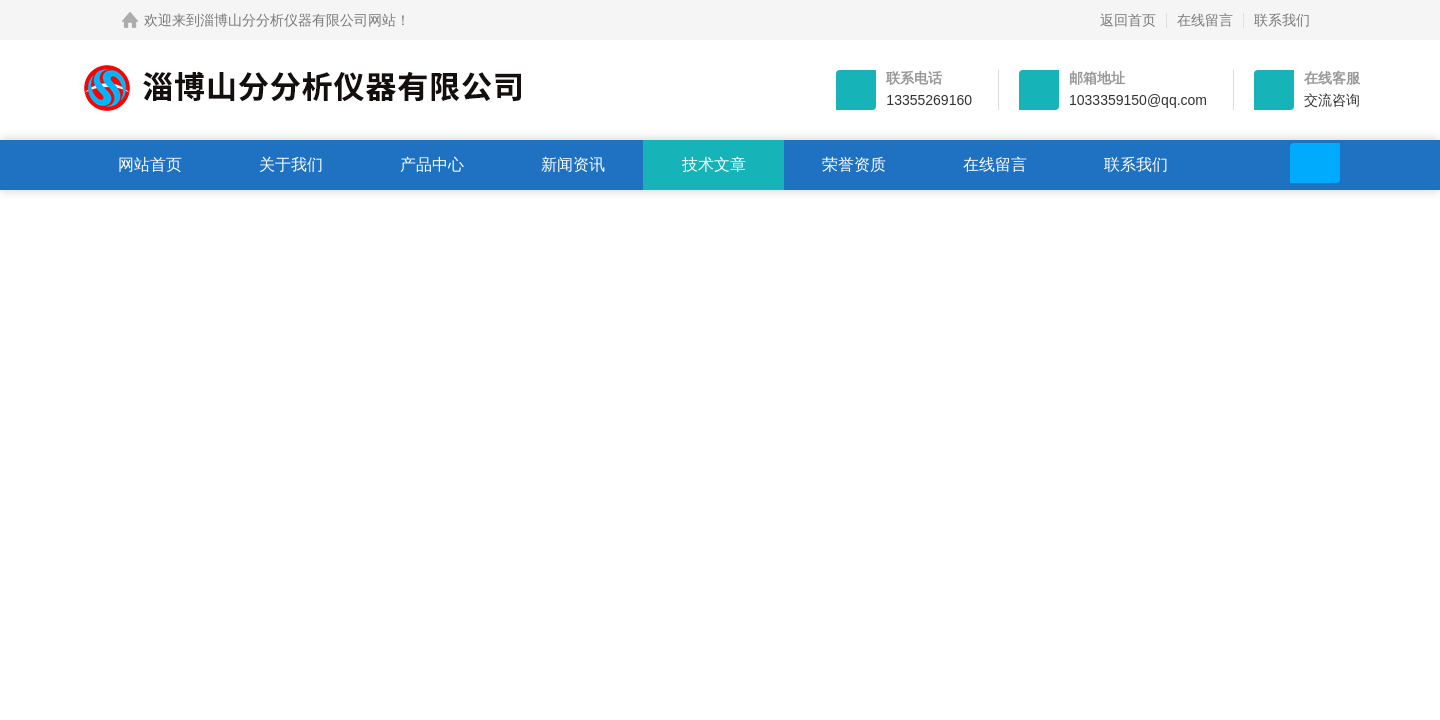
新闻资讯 (573, 164)
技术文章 (714, 164)
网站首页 (150, 164)
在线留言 (1205, 20)
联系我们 (1282, 20)
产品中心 (432, 164)
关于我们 (291, 164)
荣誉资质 (854, 164)
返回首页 (1128, 20)
